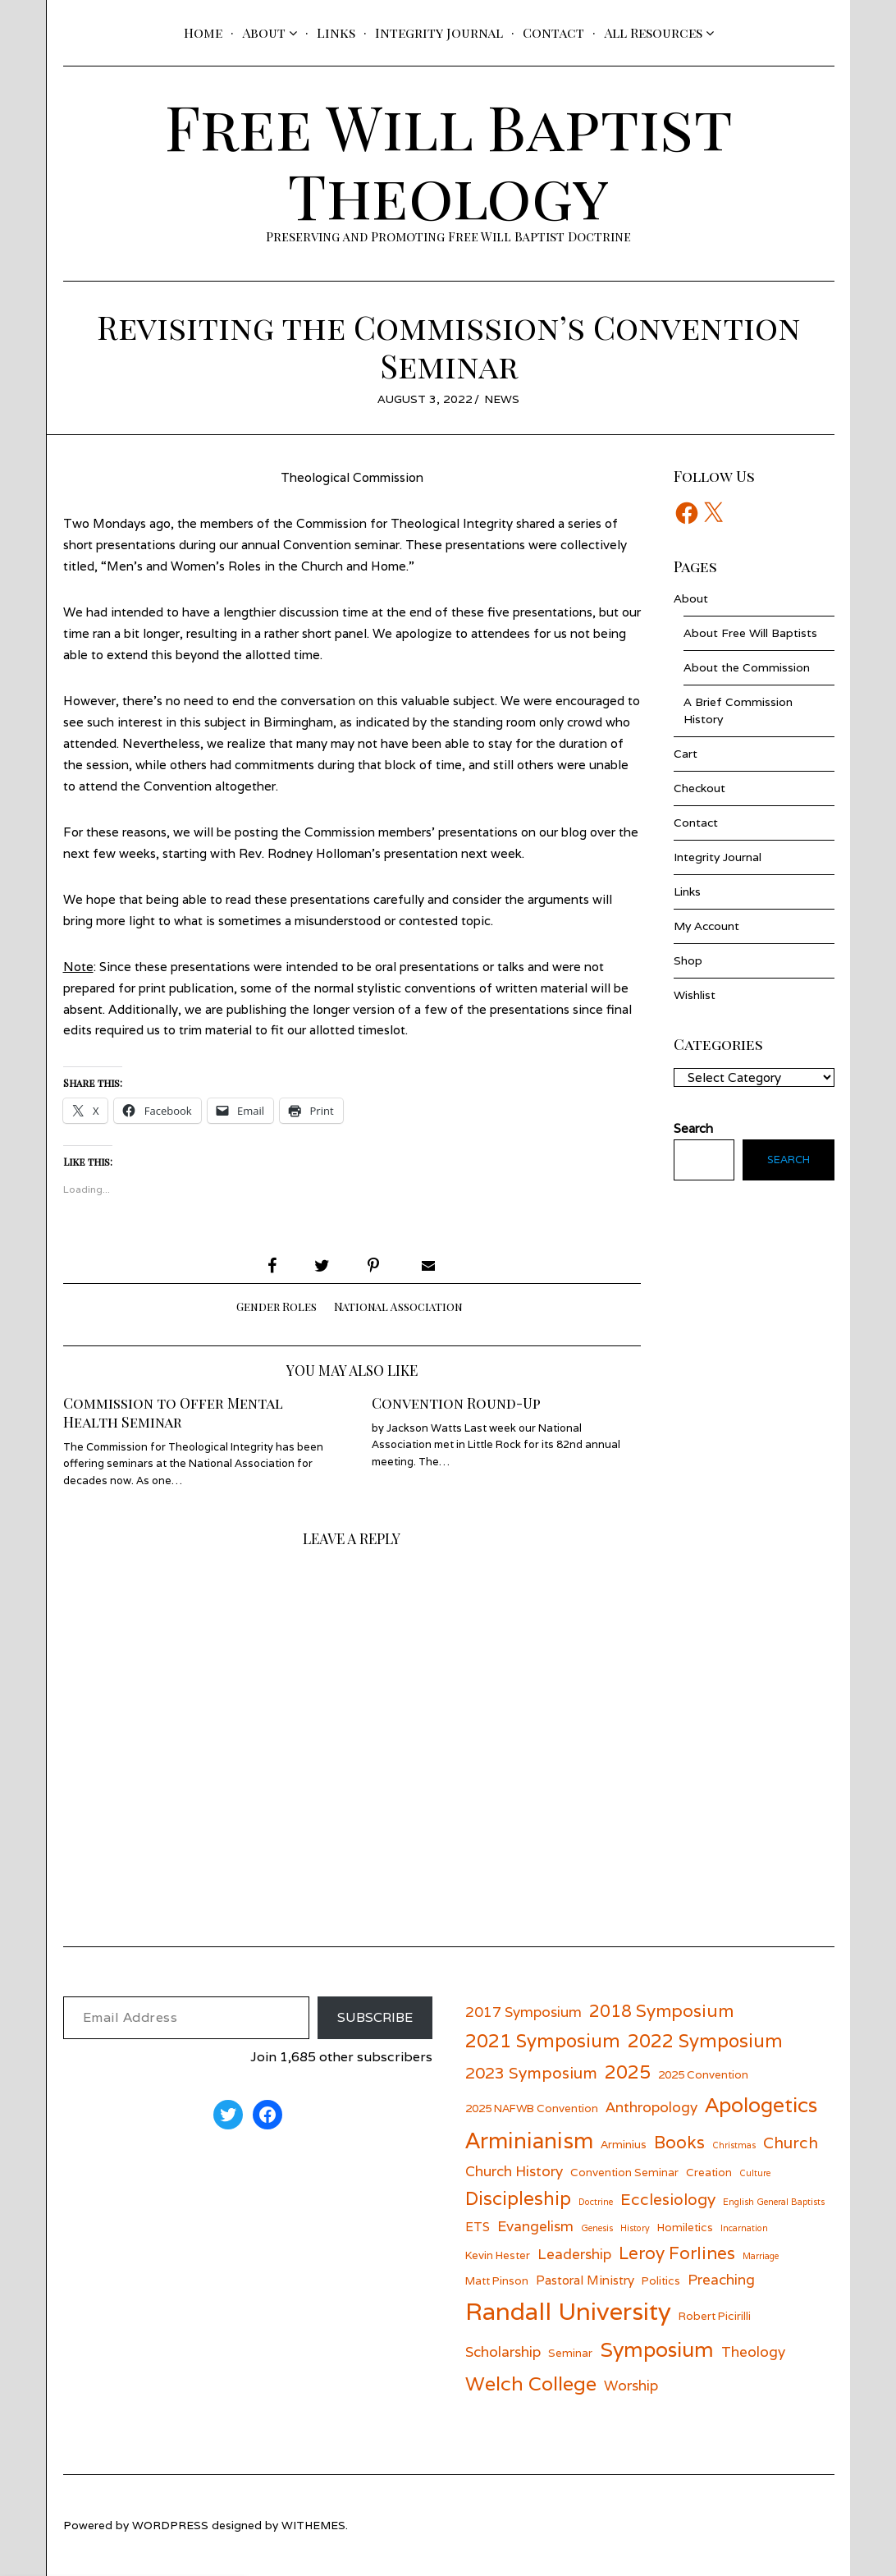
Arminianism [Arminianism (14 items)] (529, 2140)
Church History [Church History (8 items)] (514, 2170)
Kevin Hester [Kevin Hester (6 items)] (497, 2255)
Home (203, 32)
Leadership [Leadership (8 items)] (574, 2253)
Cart (685, 753)
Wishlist (694, 995)
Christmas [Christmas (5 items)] (734, 2145)
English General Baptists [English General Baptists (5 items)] (774, 2201)
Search (788, 1160)
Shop (688, 960)
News (501, 399)
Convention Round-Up (456, 1402)
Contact (553, 32)
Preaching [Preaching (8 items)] (721, 2279)
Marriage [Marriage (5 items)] (761, 2256)
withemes (313, 2525)
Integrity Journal (439, 32)
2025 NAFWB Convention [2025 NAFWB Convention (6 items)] (531, 2108)
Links (336, 32)
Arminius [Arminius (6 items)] (624, 2144)
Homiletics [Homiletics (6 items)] (685, 2227)
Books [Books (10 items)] (679, 2142)
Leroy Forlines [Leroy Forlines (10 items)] (677, 2253)
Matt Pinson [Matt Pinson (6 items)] (496, 2280)
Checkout (699, 788)
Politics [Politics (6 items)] (661, 2280)
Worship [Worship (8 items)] (631, 2385)
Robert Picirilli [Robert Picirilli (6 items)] (715, 2315)
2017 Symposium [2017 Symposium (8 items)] (523, 2011)
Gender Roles (276, 1306)
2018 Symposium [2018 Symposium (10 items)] (661, 2011)
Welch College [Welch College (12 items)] (531, 2383)
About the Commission (746, 667)
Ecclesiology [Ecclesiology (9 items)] (667, 2199)
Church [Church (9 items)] (790, 2142)
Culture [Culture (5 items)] (754, 2173)
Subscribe (375, 2017)
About (264, 32)
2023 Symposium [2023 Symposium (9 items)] (531, 2072)
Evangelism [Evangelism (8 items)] (535, 2225)
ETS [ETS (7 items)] (477, 2226)
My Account (706, 926)
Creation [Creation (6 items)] (709, 2172)
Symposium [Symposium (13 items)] (657, 2349)
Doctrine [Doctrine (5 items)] (595, 2201)
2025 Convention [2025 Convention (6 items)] (703, 2074)
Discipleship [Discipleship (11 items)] (518, 2198)
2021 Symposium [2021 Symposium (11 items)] (542, 2040)
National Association (398, 1306)
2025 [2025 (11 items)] (628, 2071)
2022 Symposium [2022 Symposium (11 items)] (705, 2040)
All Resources (653, 32)
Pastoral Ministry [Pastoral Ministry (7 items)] (585, 2279)
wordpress (170, 2525)
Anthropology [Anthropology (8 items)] (651, 2106)
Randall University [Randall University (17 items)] (568, 2310)
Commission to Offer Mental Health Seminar (173, 1412)
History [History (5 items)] (635, 2228)
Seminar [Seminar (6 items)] (570, 2352)
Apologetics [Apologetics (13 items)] (761, 2105)
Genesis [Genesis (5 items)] (597, 2228)
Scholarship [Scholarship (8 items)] (503, 2351)
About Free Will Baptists (750, 633)
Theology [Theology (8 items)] (753, 2351)
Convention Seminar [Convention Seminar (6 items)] (624, 2172)
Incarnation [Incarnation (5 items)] (744, 2228)
